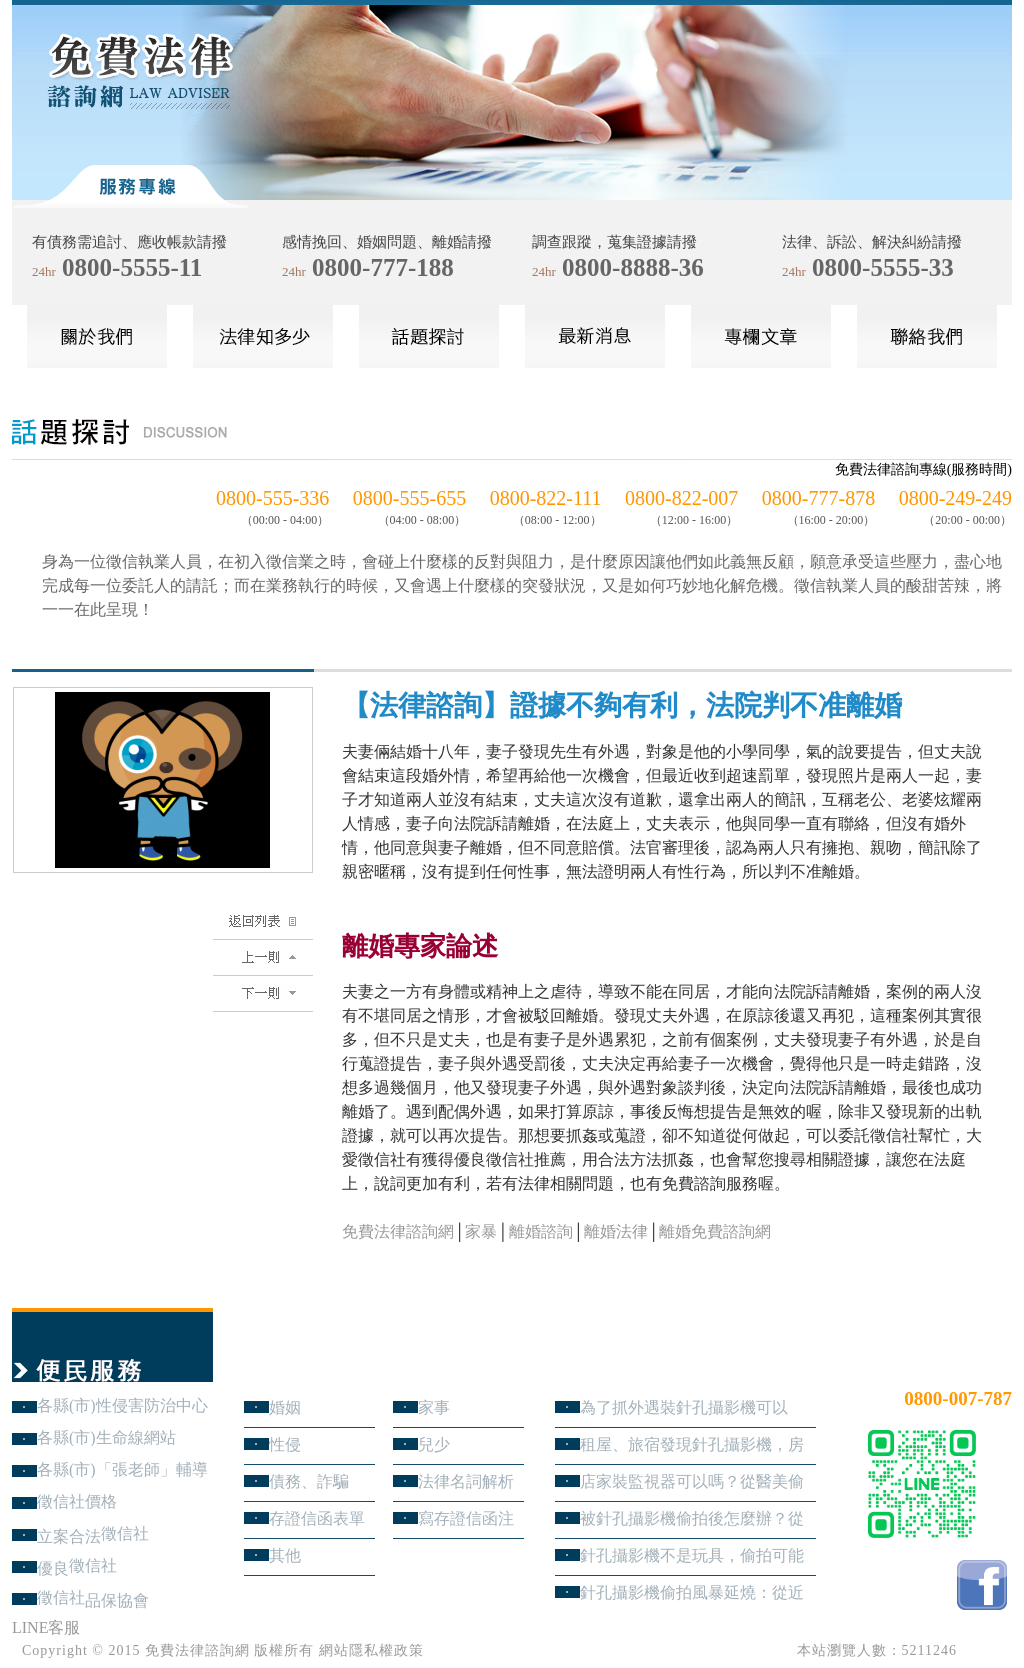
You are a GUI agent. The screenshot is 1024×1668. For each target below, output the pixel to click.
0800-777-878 (818, 498)
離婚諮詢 (541, 1231)
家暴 (481, 1231)
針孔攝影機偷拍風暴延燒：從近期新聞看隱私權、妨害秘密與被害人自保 (692, 1592)
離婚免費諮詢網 (715, 1231)
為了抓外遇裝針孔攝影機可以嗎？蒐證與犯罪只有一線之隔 (684, 1407)
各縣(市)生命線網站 (106, 1437)
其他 (285, 1555)
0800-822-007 (681, 498)
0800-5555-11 (132, 267)
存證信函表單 (317, 1518)
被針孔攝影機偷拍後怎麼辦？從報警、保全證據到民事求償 (692, 1518)
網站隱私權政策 (371, 1650)
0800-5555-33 (883, 267)
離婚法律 (616, 1231)
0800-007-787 (958, 1398)
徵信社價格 (77, 1501)
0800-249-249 (955, 498)
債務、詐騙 (309, 1481)
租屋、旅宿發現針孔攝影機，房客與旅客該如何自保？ (692, 1444)
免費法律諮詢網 (398, 1231)
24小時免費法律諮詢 (940, 1365)
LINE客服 (46, 1627)
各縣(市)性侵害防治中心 (122, 1405)
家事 (434, 1407)
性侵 (285, 1444)
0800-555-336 (272, 498)
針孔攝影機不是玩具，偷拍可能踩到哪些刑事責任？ (692, 1555)
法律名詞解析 (466, 1481)
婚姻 (285, 1407)
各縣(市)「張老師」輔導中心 (122, 1469)
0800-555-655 (409, 498)
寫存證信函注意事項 (466, 1518)
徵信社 (125, 1533)
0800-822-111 (546, 498)
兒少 (434, 1444)
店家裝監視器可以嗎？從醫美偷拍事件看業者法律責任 (692, 1481)
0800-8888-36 (633, 267)
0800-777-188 (383, 267)
